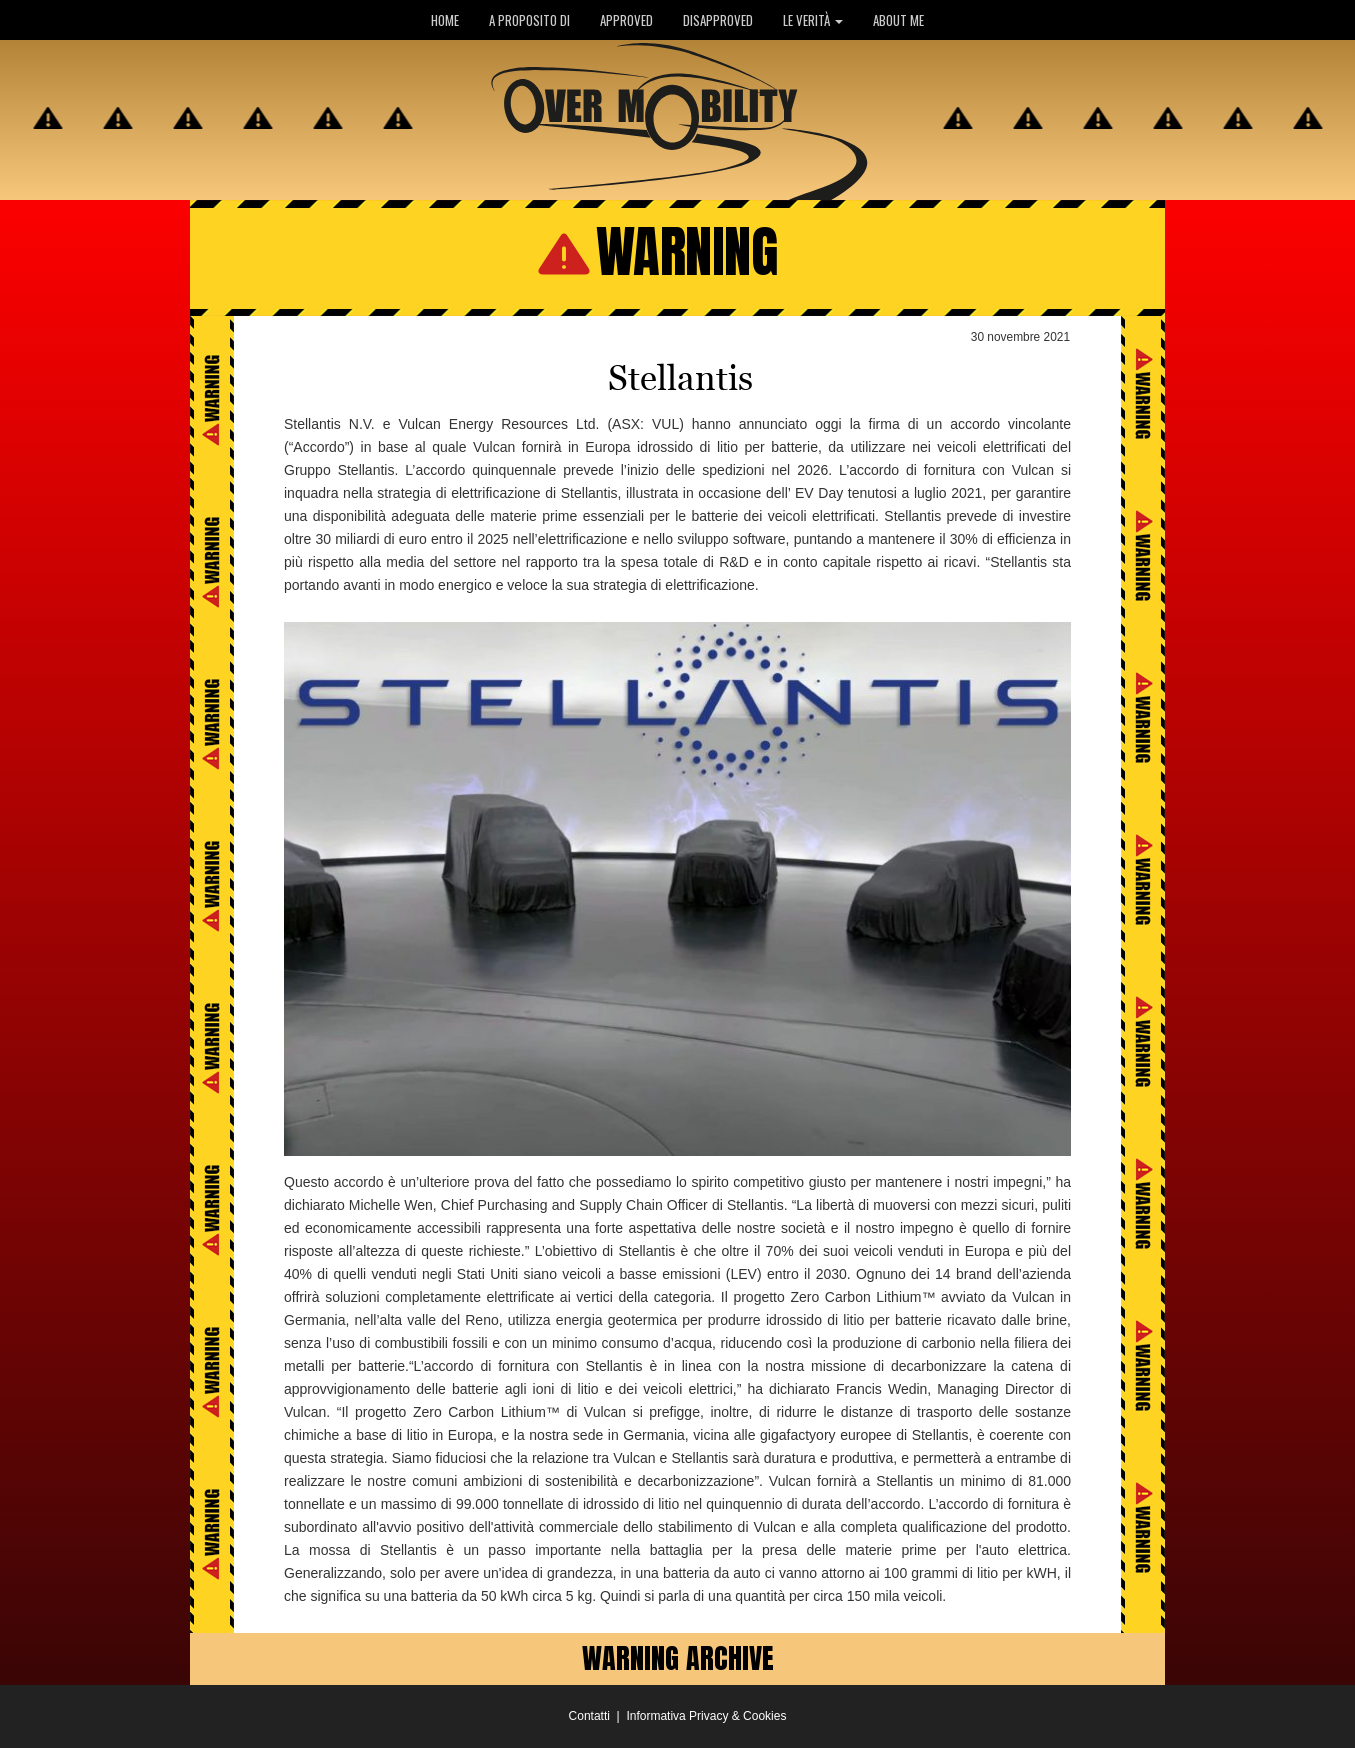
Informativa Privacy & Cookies (706, 1716)
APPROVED (626, 20)
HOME (445, 20)
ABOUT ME (898, 20)
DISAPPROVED (718, 20)
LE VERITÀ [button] (813, 20)
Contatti (589, 1716)
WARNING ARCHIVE (678, 1658)
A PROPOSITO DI (529, 20)
